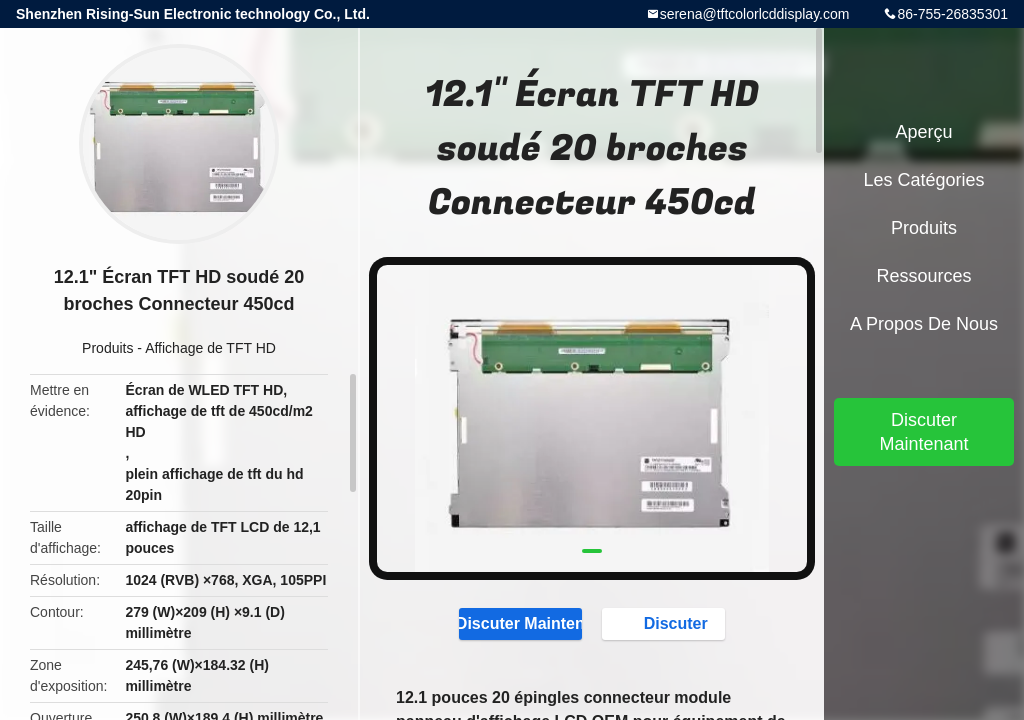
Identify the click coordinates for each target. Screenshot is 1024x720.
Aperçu (923, 132)
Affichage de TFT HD (210, 348)
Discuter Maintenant (520, 623)
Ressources (923, 276)
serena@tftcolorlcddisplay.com (755, 14)
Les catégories (923, 180)
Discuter (666, 623)
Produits (107, 348)
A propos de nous (924, 324)
